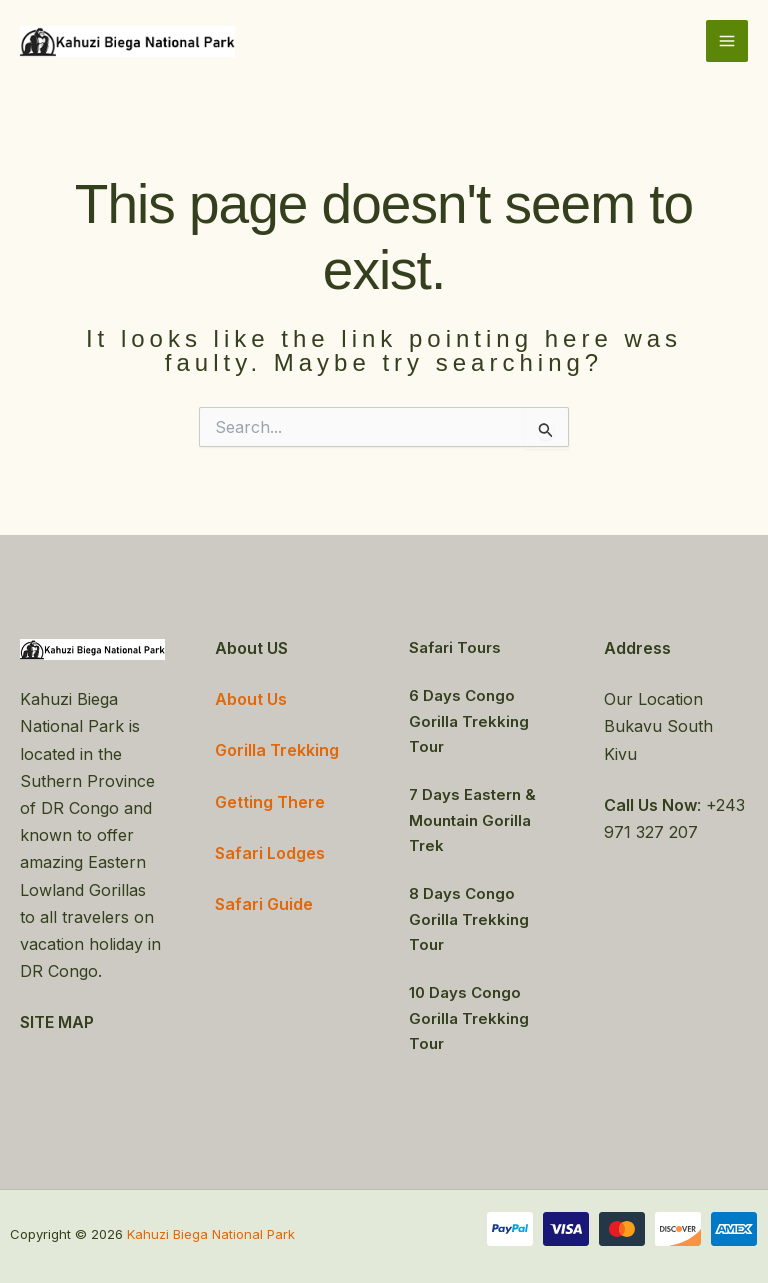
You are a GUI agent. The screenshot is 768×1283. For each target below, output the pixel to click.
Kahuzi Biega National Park (211, 1234)
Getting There (270, 802)
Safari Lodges (270, 853)
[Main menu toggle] (727, 41)
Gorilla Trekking (277, 750)
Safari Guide (264, 904)
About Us (251, 699)
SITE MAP (57, 1022)
